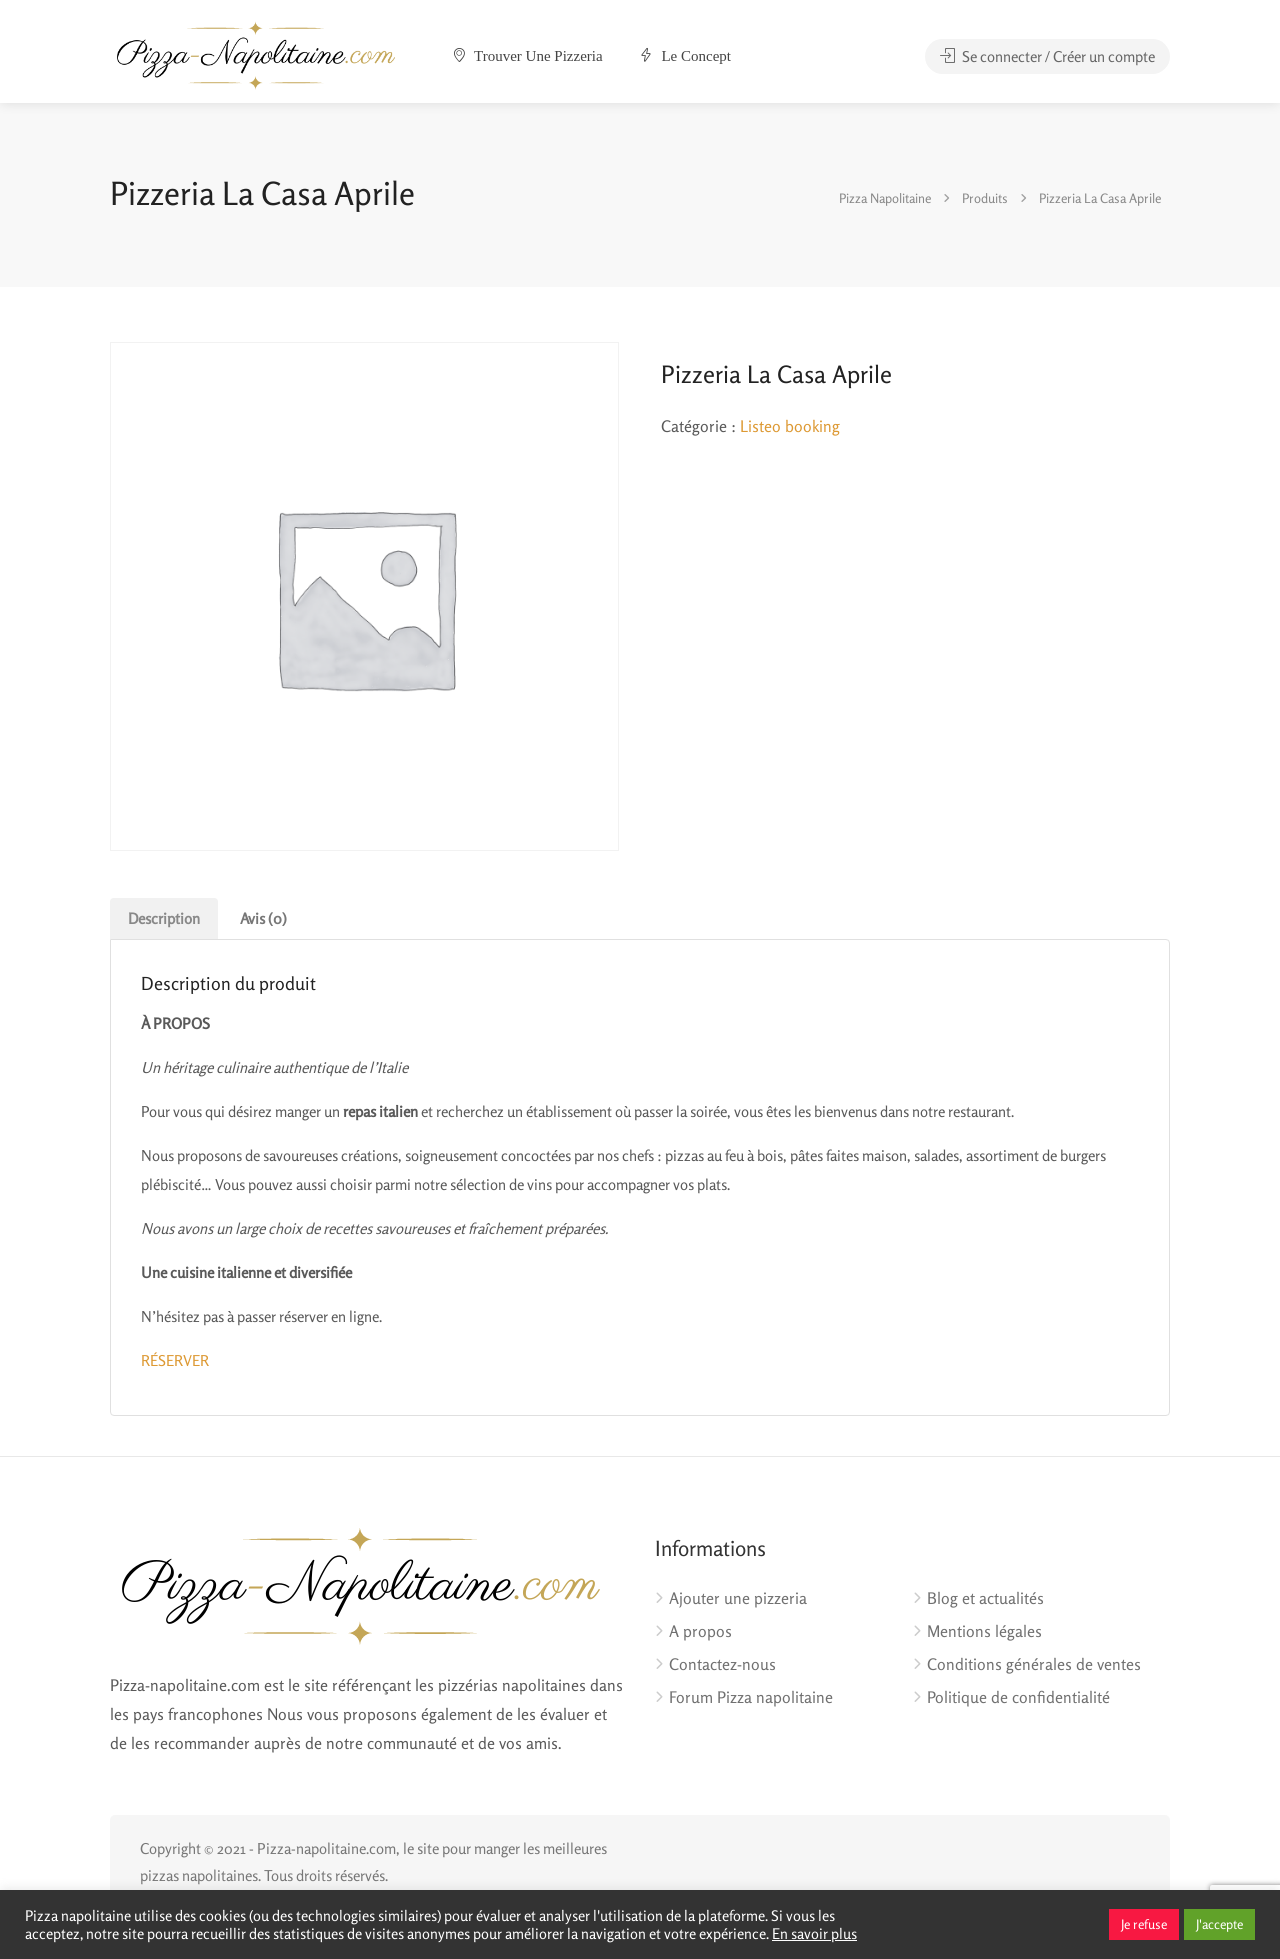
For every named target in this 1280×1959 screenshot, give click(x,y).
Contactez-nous (722, 1664)
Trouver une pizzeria (528, 56)
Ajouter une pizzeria (738, 1598)
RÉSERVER (175, 1360)
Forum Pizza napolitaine (751, 1697)
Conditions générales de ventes (1034, 1664)
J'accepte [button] (1219, 1924)
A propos (700, 1631)
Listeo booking (790, 426)
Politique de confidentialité (1018, 1697)
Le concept (685, 56)
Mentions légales (984, 1631)
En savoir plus (814, 1933)
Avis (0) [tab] (263, 918)
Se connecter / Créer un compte (1047, 56)
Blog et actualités (985, 1598)
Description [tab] (164, 918)
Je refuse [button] (1144, 1924)
